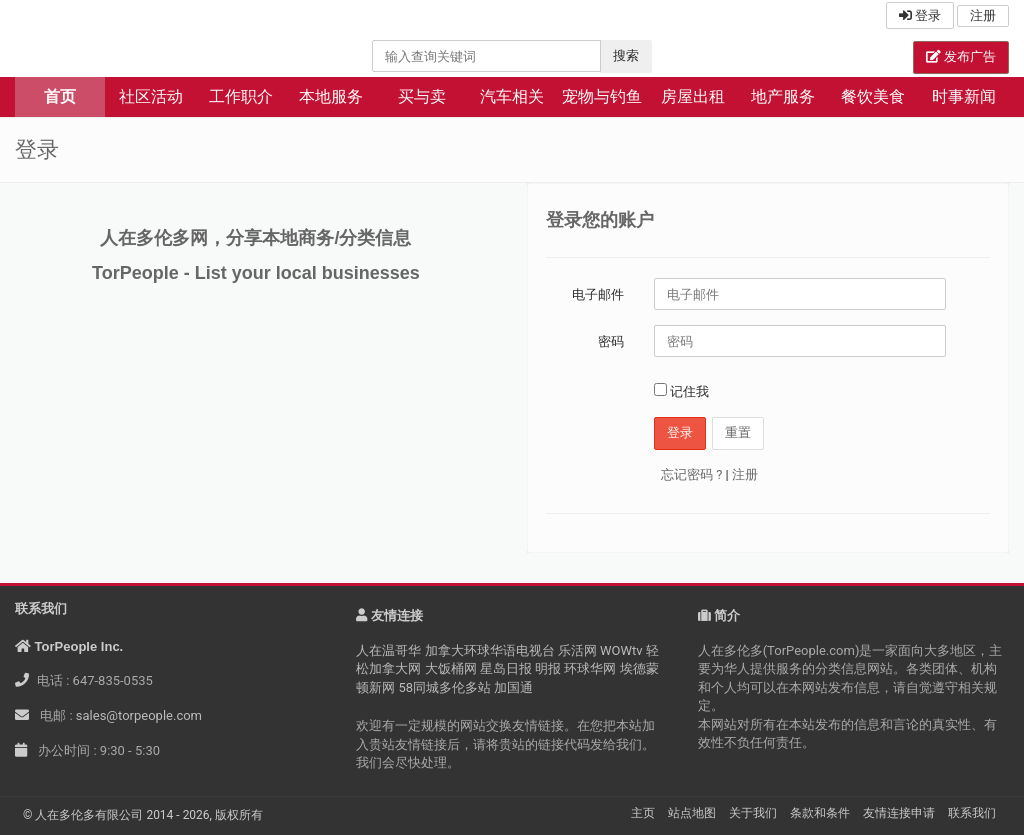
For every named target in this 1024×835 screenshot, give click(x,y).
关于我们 (753, 813)
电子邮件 (598, 294)
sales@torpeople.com (139, 715)
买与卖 (422, 96)
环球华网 (590, 668)
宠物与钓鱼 (602, 96)
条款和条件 (820, 813)
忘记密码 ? (691, 474)
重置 (738, 432)
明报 (548, 668)
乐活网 (577, 650)
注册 (983, 15)
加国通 (513, 687)
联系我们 (972, 813)
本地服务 (331, 96)
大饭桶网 (451, 668)
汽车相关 (512, 96)
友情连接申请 (899, 813)
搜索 (626, 55)
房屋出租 (693, 96)
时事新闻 (964, 96)
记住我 (681, 391)
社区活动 (151, 96)
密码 (611, 341)
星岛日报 (506, 668)
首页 (60, 96)
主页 (643, 813)
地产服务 (783, 96)
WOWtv (621, 650)
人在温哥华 (388, 650)
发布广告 (961, 56)
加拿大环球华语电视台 (490, 650)
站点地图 (692, 813)
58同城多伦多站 (445, 687)
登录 (920, 15)
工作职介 (241, 96)
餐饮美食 (873, 96)
